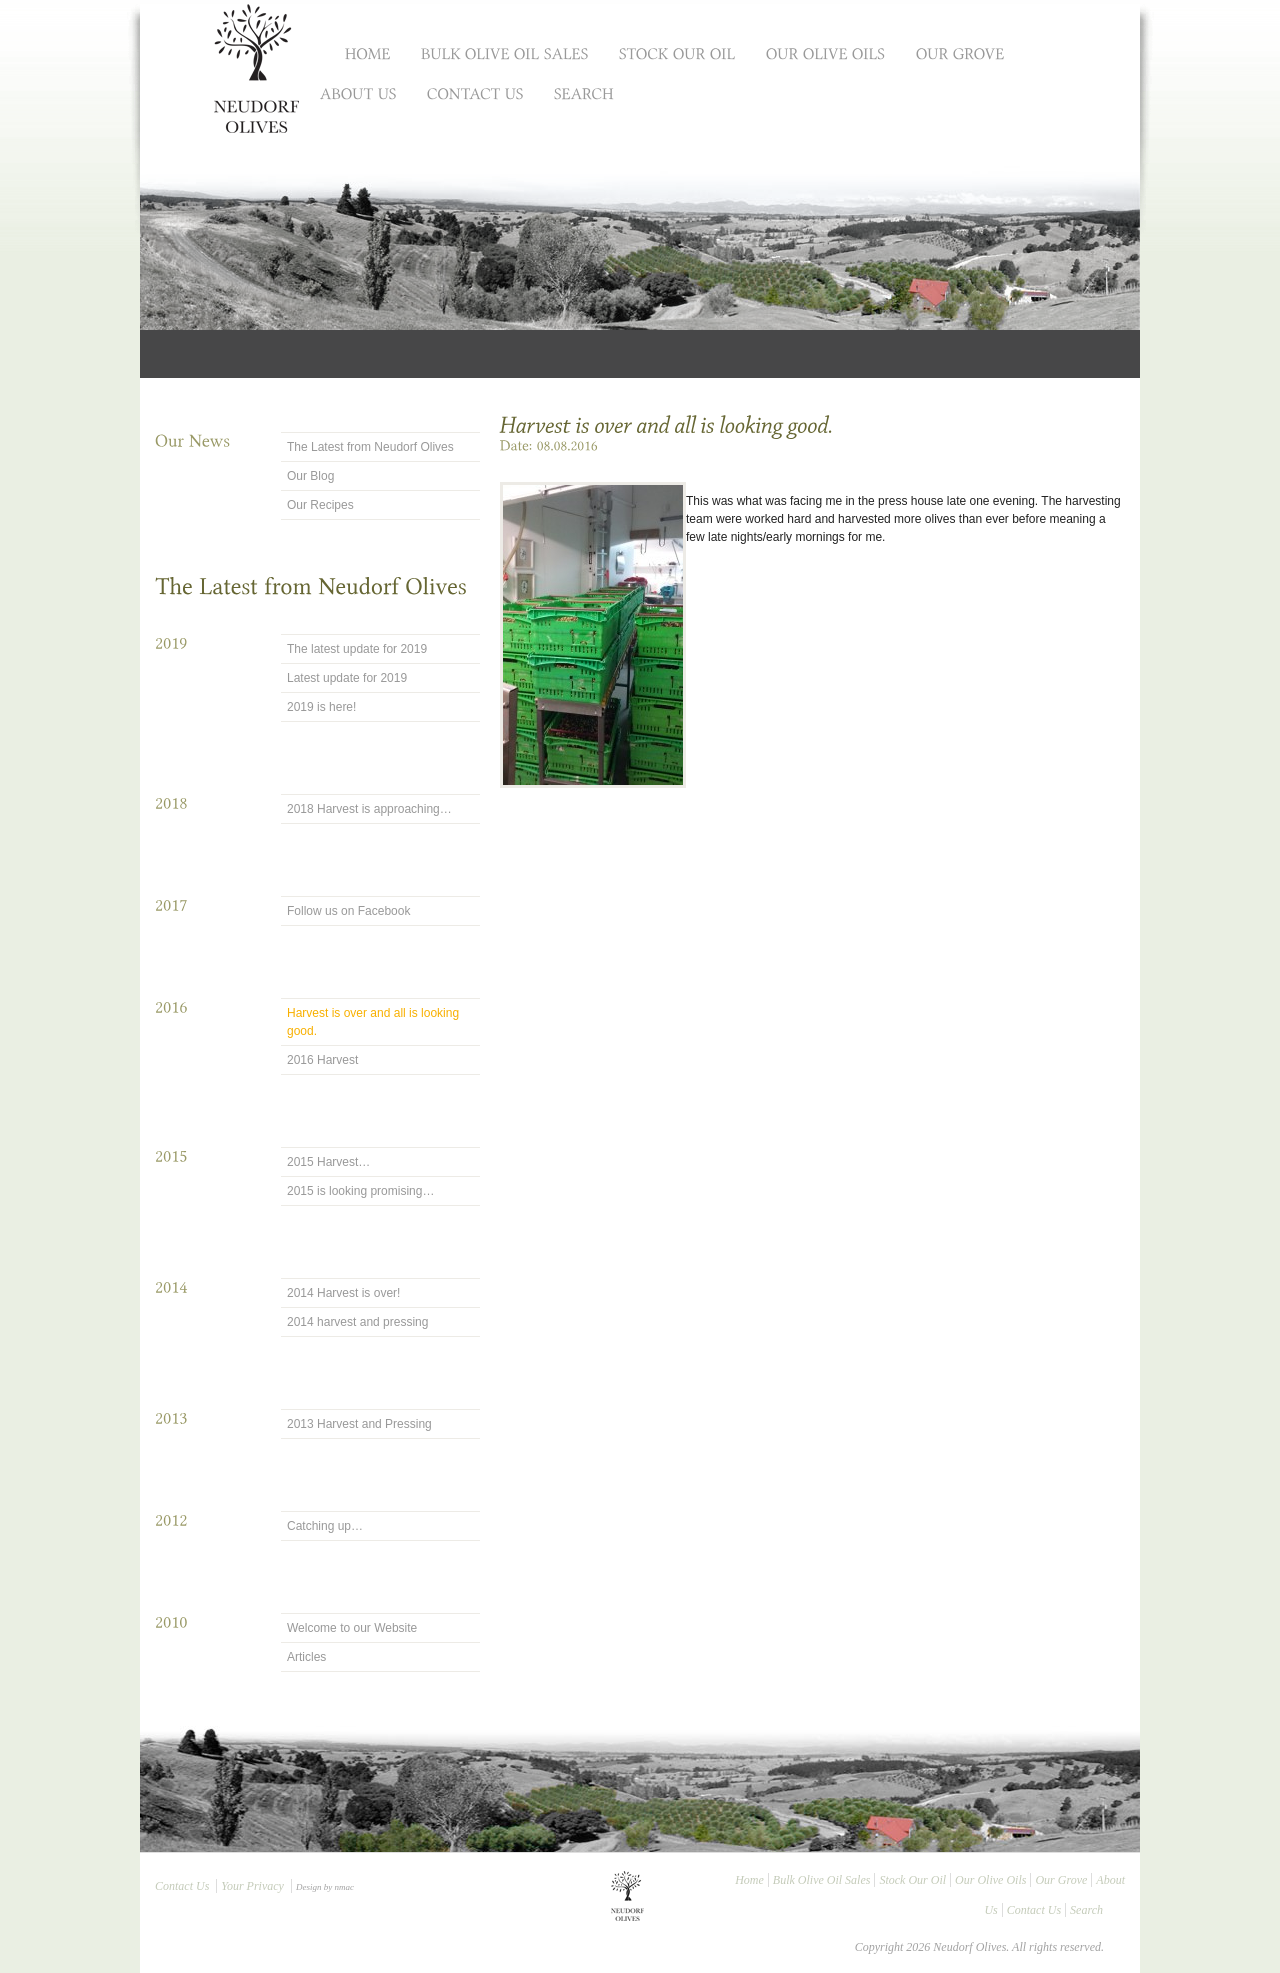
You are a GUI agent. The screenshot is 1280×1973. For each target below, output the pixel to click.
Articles (306, 1657)
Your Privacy (252, 1886)
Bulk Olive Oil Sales (822, 1880)
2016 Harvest (322, 1060)
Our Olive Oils (990, 1880)
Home (749, 1880)
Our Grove (1061, 1880)
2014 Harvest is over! (343, 1293)
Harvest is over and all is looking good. (373, 1022)
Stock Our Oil (912, 1880)
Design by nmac (325, 1887)
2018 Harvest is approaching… (369, 809)
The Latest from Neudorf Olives (370, 447)
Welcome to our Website (352, 1628)
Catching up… (325, 1526)
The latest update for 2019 (357, 649)
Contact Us (182, 1886)
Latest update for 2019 (347, 678)
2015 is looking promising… (360, 1191)
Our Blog (310, 476)
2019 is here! (321, 707)
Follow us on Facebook (348, 911)
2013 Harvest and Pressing (359, 1424)
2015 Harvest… (328, 1162)
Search (1086, 1910)
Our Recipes (320, 505)
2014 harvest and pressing (357, 1322)
